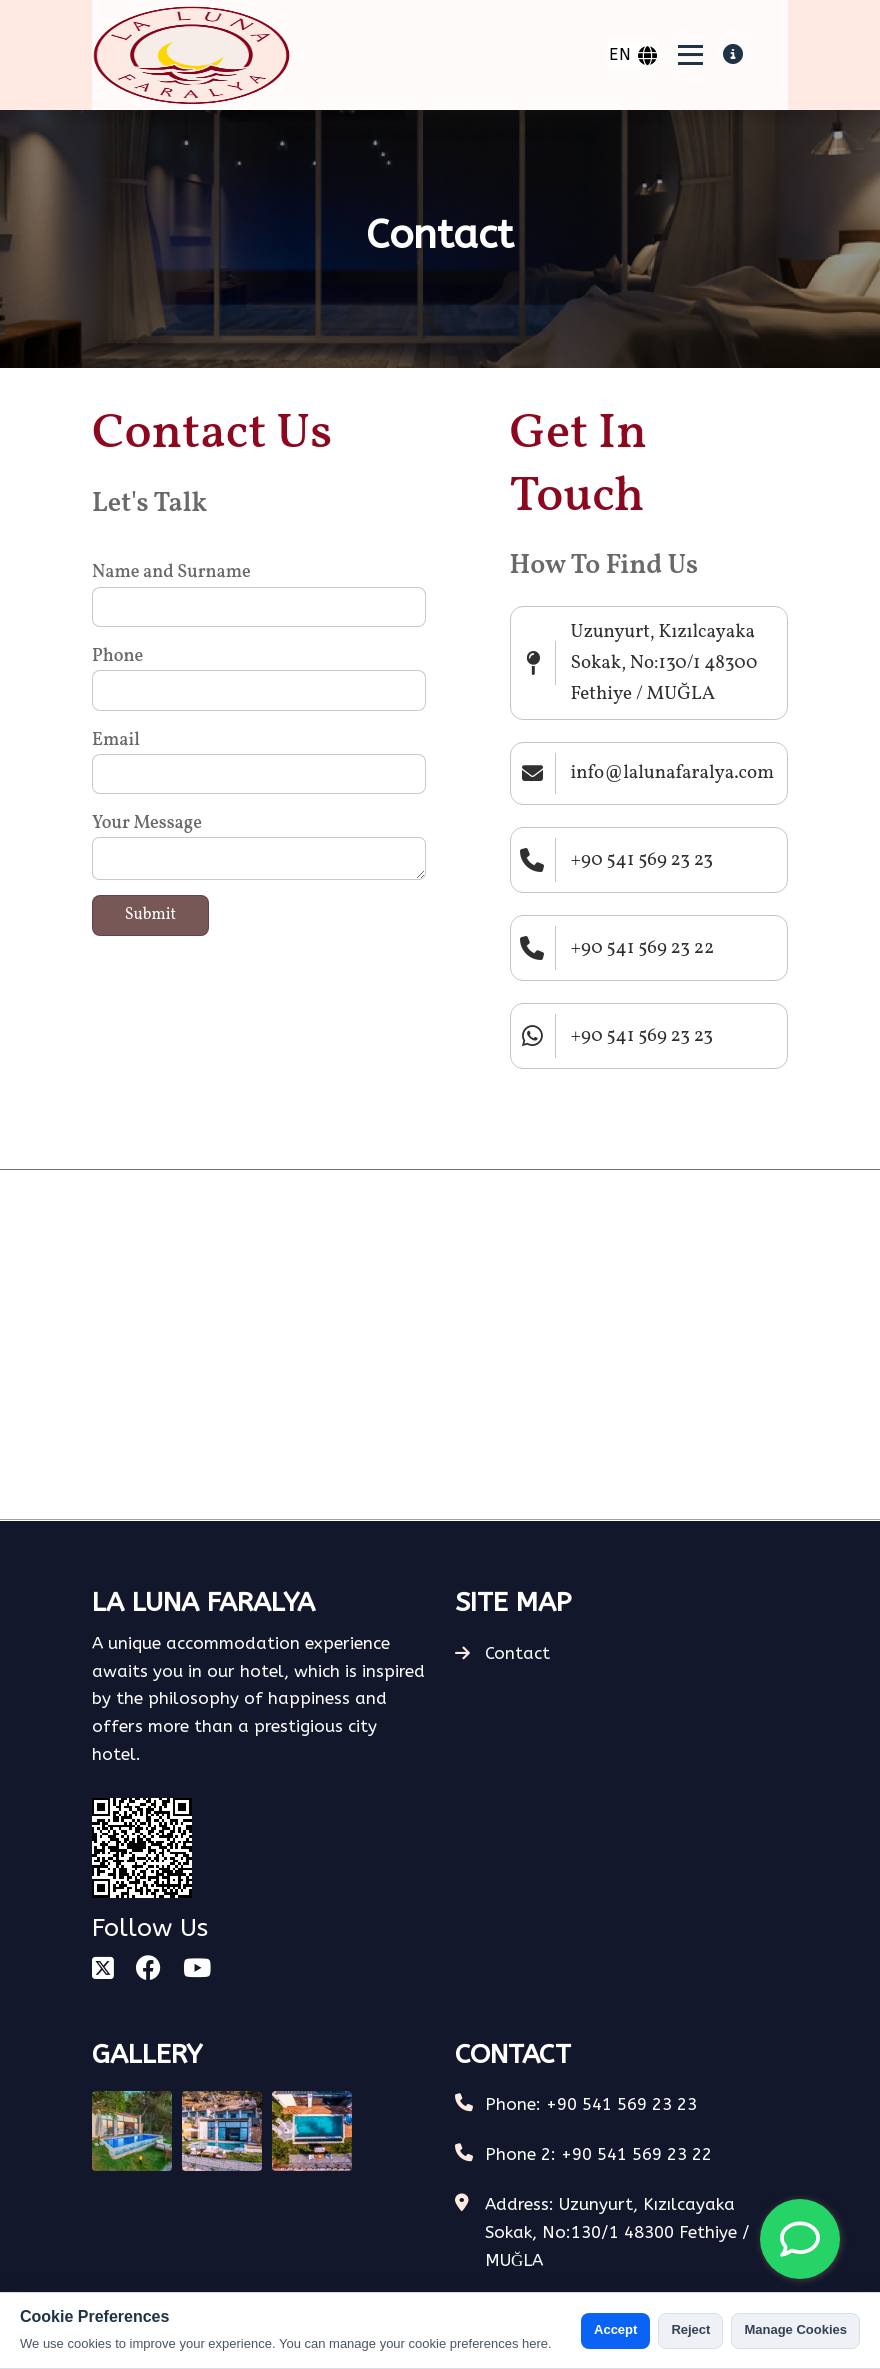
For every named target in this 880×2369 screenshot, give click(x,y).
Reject (690, 2329)
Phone (117, 656)
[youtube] (197, 1969)
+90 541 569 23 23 (642, 860)
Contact (502, 1653)
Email (116, 740)
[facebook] (148, 1969)
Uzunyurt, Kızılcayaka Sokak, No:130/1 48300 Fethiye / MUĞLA (664, 663)
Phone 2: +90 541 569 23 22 (598, 2154)
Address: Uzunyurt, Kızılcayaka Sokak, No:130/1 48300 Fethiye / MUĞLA (617, 2231)
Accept (615, 2329)
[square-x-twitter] (103, 1969)
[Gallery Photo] (132, 2131)
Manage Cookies (795, 2329)
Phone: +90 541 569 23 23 (591, 2104)
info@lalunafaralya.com (672, 773)
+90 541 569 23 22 (643, 948)
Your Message (147, 823)
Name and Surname (171, 572)
